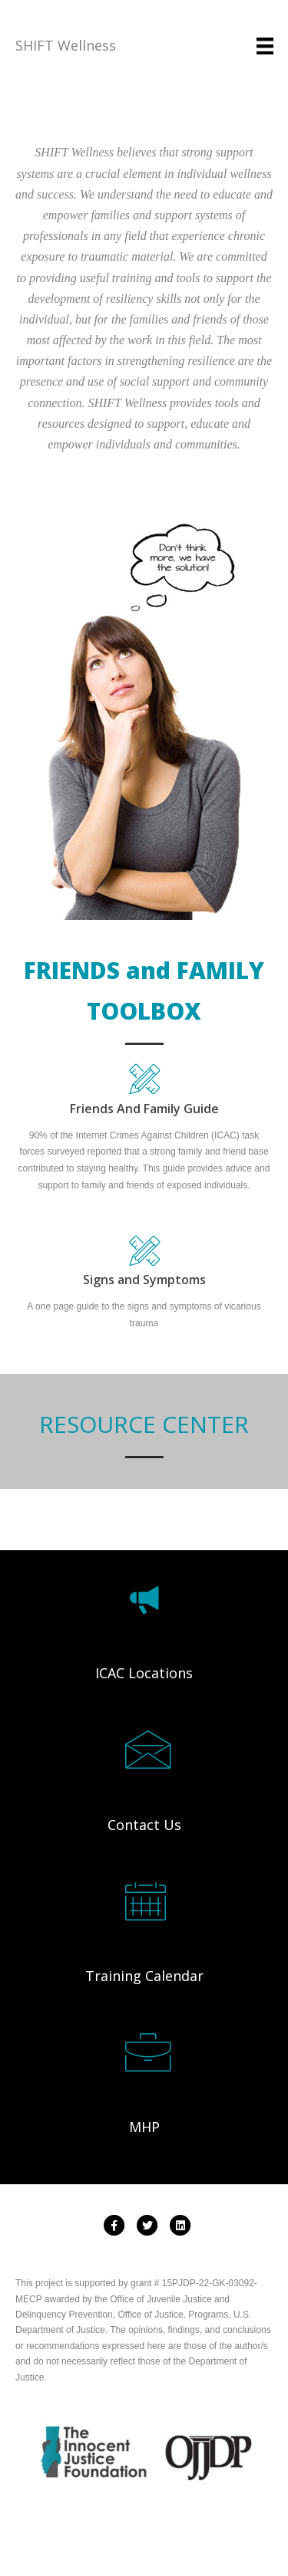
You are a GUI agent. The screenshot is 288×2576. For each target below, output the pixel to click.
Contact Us (144, 1824)
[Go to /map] (144, 1600)
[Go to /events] (144, 1902)
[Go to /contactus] (144, 1750)
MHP (144, 2127)
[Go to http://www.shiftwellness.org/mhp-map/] (144, 2053)
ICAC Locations (144, 1673)
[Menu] (265, 46)
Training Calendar (144, 1976)
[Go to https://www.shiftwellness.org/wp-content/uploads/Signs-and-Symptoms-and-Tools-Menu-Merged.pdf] (144, 1265)
